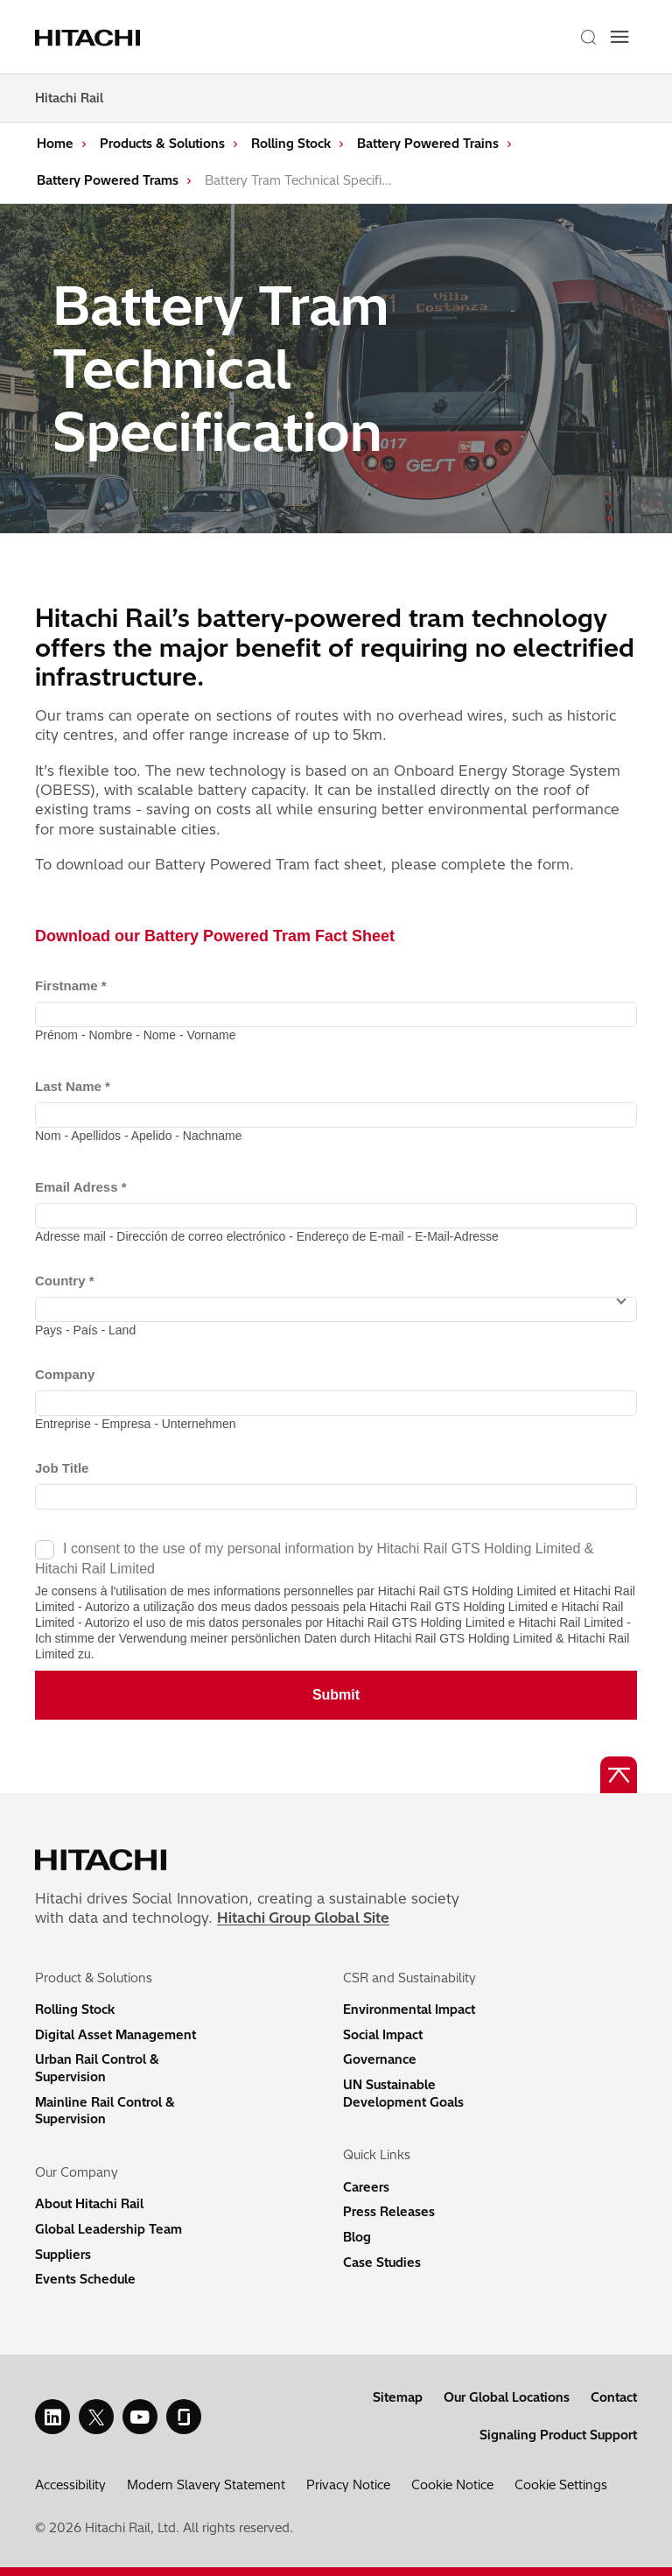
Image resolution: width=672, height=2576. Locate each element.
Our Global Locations (507, 2397)
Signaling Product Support (558, 2435)
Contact (614, 2397)
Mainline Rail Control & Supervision (105, 2111)
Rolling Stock (291, 143)
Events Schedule (85, 2279)
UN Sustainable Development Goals (403, 2093)
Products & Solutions (162, 143)
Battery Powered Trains (428, 143)
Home (55, 143)
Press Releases (389, 2212)
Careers (366, 2187)
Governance (379, 2059)
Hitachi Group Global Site (303, 1917)
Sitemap (398, 2397)
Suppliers (63, 2255)
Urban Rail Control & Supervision (97, 2068)
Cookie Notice (452, 2485)
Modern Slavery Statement (206, 2485)
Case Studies (382, 2262)
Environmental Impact (409, 2009)
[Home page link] (90, 36)
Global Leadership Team (108, 2229)
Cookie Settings (560, 2485)
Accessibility (70, 2485)
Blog (357, 2237)
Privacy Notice (348, 2485)
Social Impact (383, 2035)
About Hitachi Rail (89, 2204)
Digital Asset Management (115, 2035)
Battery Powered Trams (107, 180)
